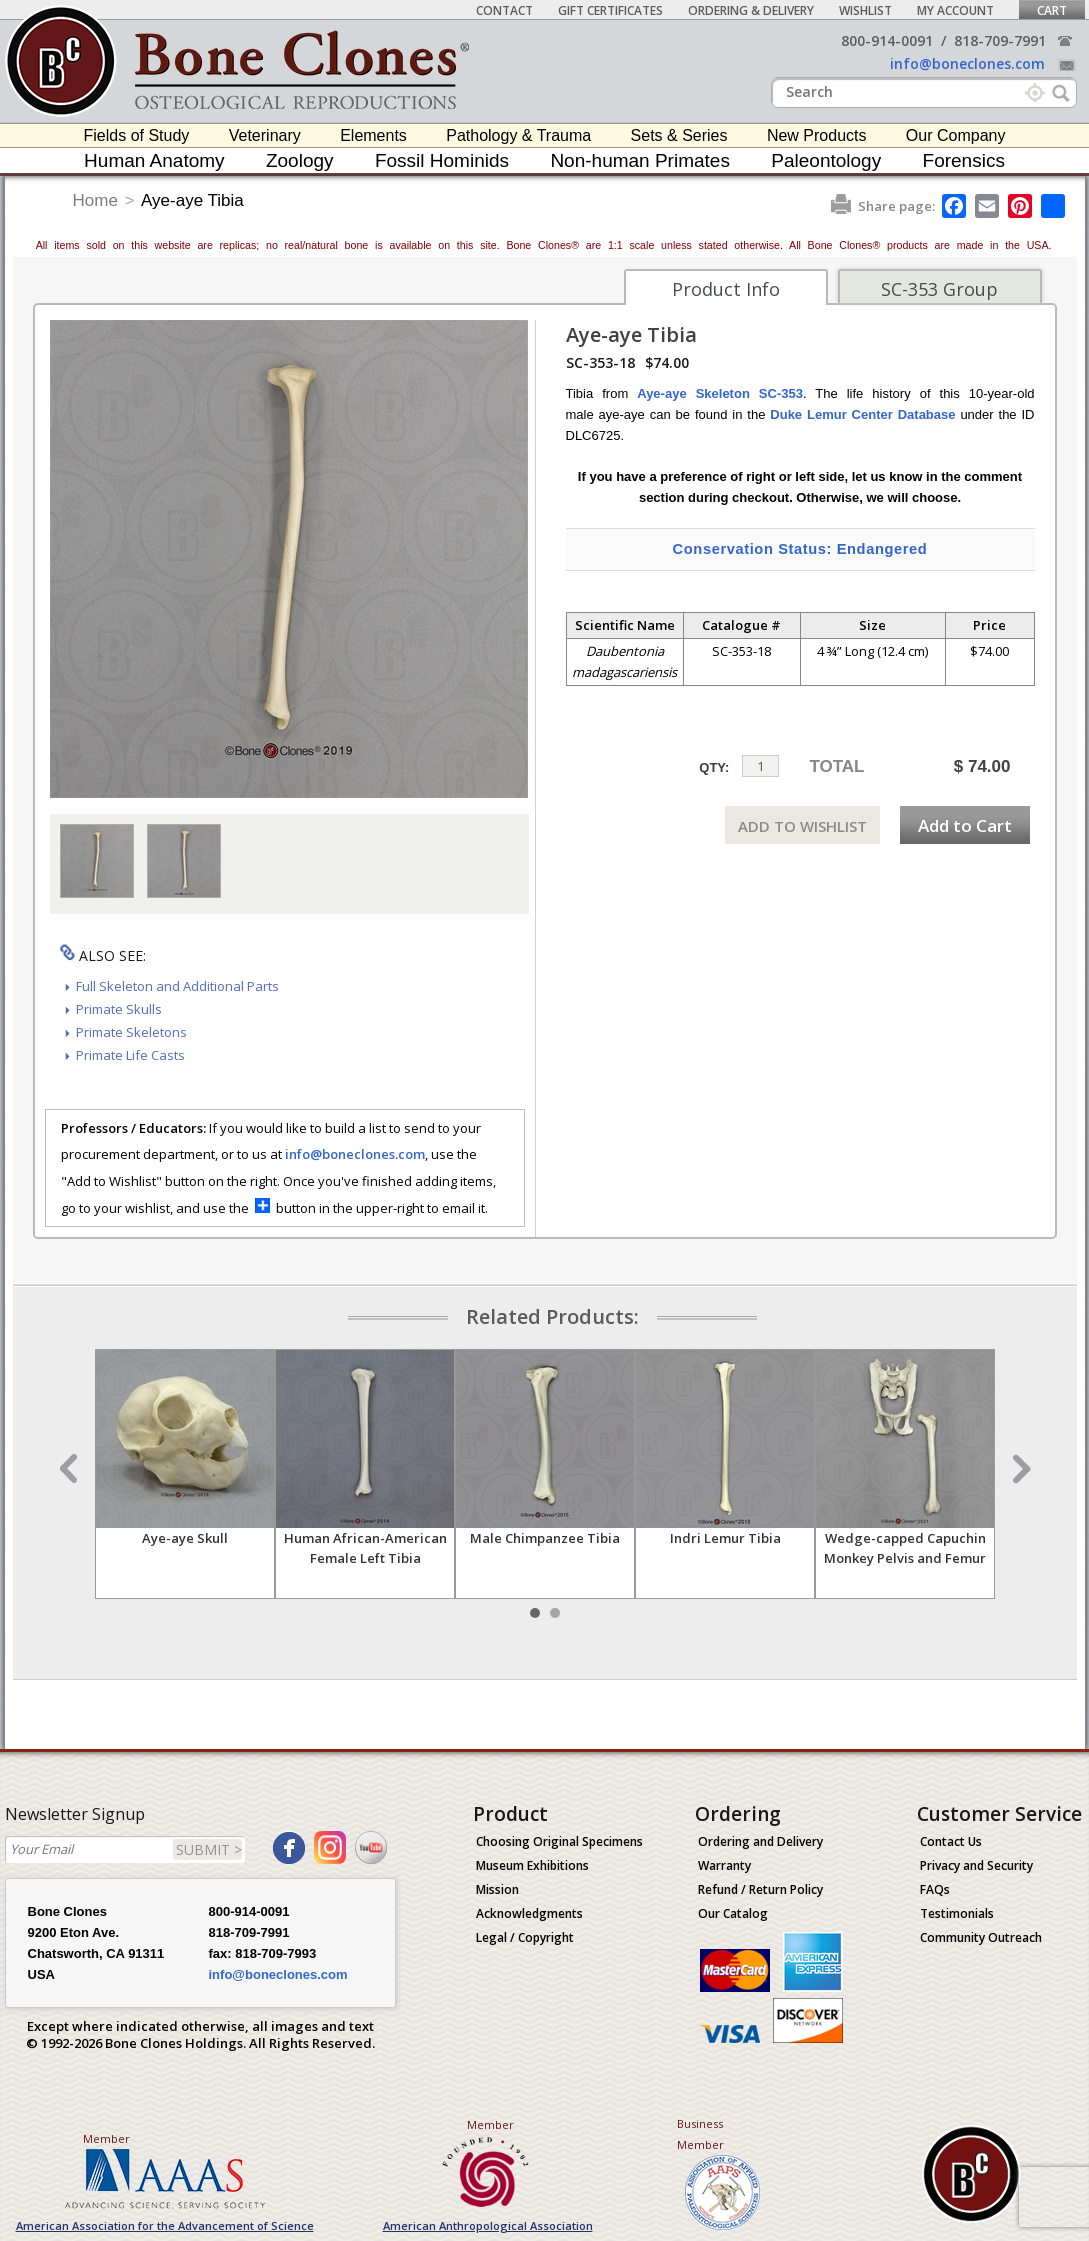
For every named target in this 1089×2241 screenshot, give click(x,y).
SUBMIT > (209, 1849)
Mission (497, 1889)
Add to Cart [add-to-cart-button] (965, 825)
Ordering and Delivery (760, 1841)
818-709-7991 (1000, 40)
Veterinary (265, 135)
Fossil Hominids (442, 160)
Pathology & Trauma (518, 135)
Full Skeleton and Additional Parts (177, 986)
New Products (817, 135)
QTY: (714, 767)
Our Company (956, 135)
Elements (373, 135)
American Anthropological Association (488, 2225)
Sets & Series (679, 135)
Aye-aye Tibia (192, 200)
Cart (1052, 10)
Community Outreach (981, 1937)
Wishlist (865, 10)
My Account (955, 10)
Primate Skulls (119, 1009)
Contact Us (951, 1841)
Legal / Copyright (525, 1937)
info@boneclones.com (967, 63)
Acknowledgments (529, 1913)
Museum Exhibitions (532, 1865)
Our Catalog (733, 1913)
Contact (504, 10)
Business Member (700, 2134)
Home (95, 200)
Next (1019, 1469)
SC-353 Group (939, 289)
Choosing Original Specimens (559, 1841)
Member (106, 2138)
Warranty (724, 1865)
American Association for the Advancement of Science (165, 2225)
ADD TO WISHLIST (802, 826)
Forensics (964, 160)
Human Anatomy (154, 160)
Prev (71, 1469)
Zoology (300, 160)
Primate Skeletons (131, 1032)
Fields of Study (137, 135)
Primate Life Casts (130, 1055)
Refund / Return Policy (760, 1889)
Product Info (726, 289)
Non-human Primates (640, 160)
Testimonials (957, 1913)
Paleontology (826, 160)
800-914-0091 (887, 40)
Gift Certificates (610, 10)
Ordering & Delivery (751, 10)
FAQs (935, 1889)
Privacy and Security (976, 1865)
